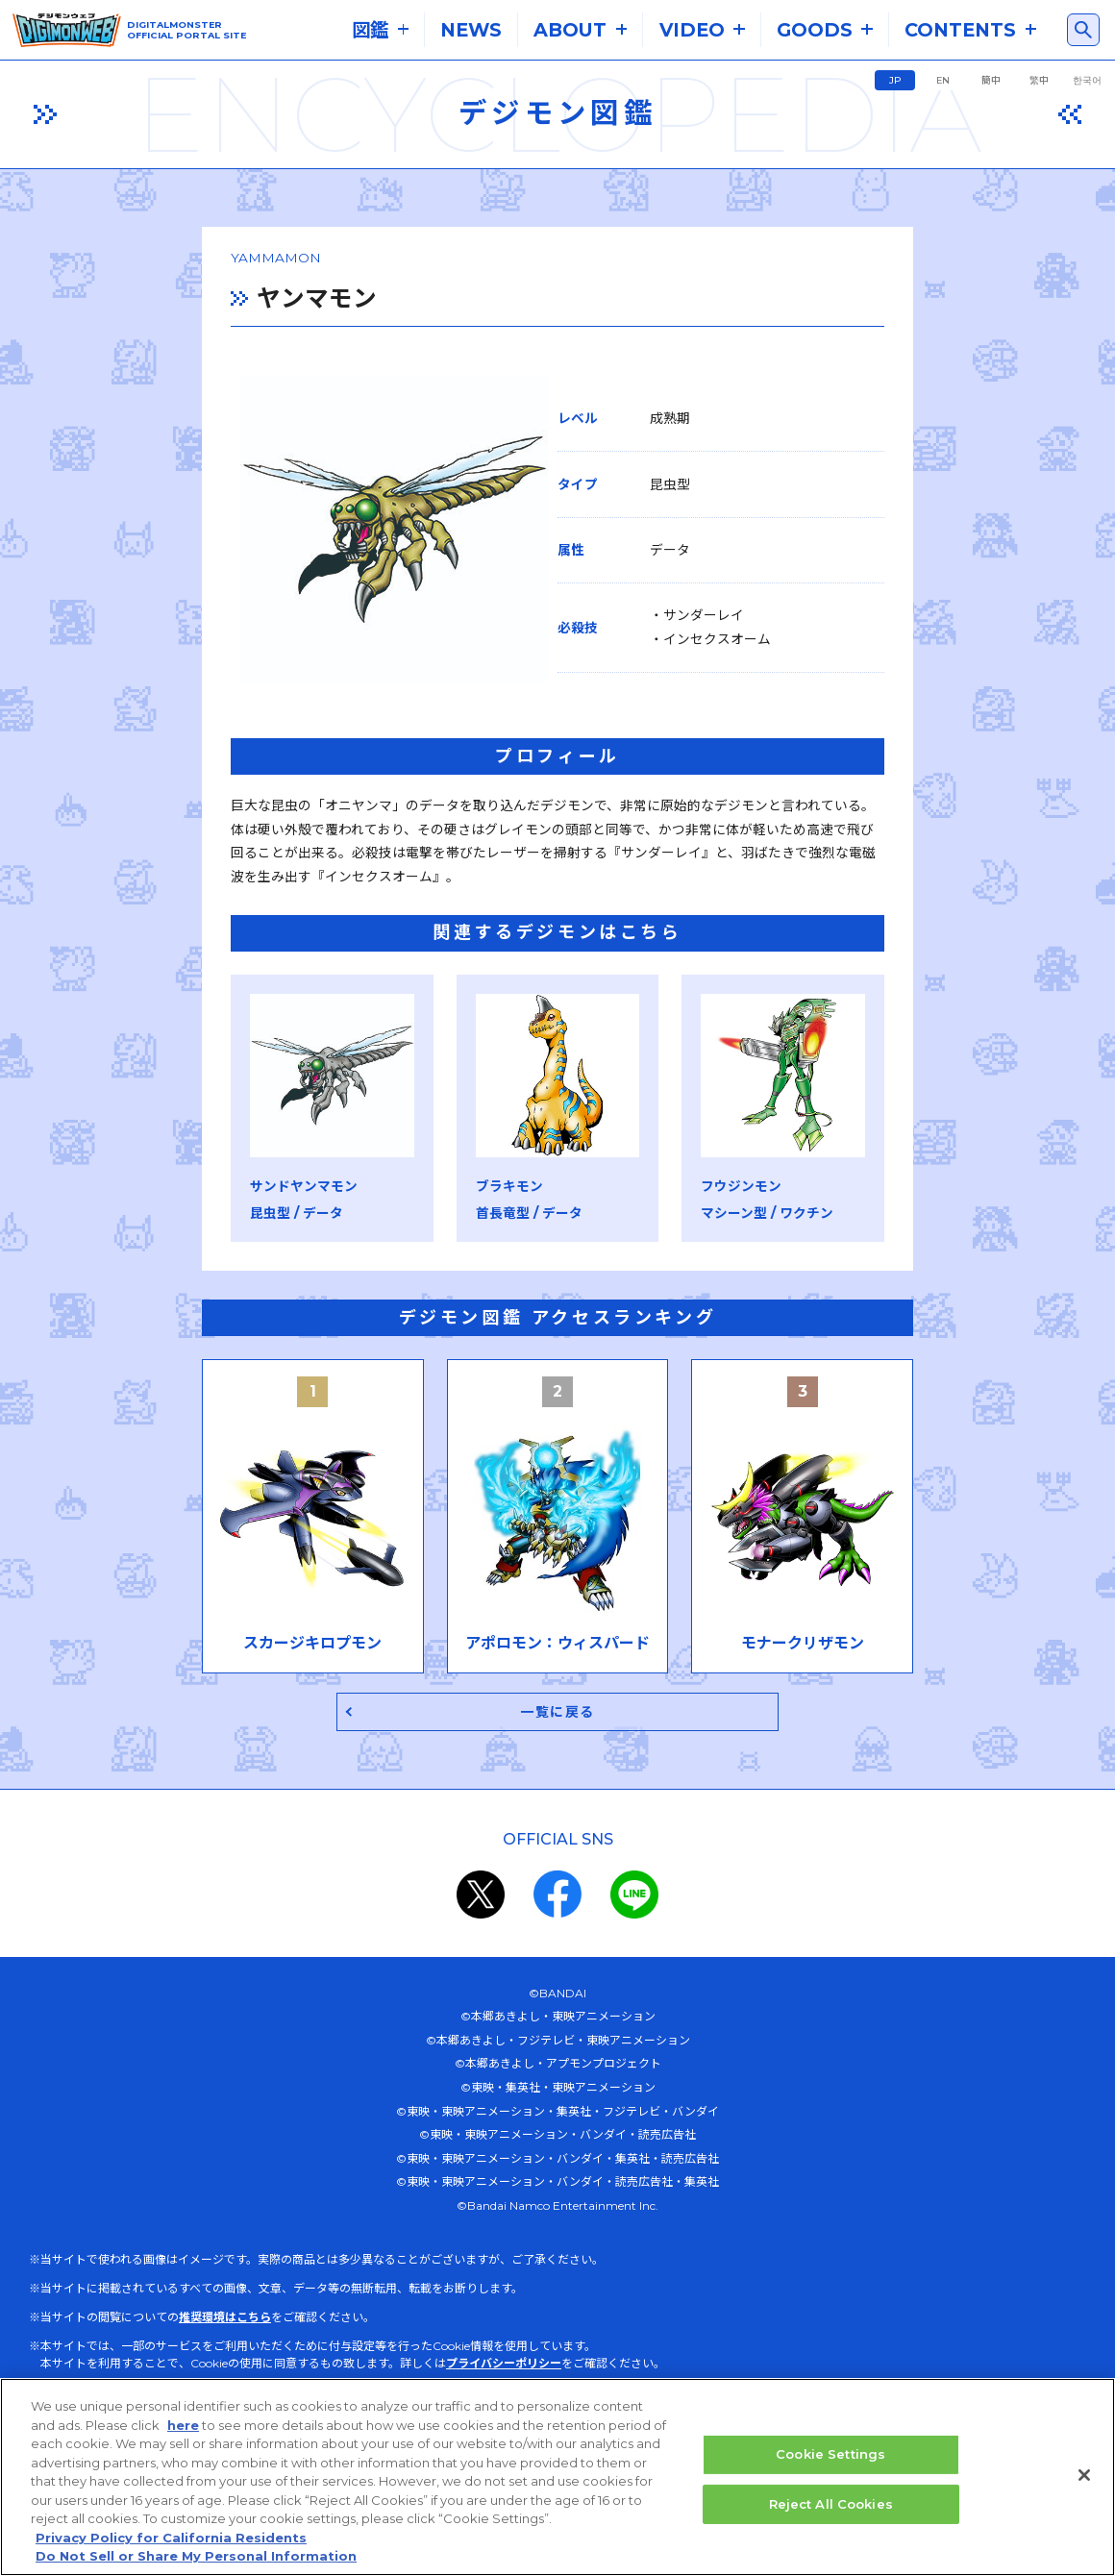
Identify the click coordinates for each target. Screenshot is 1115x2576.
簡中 (991, 80)
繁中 (1039, 80)
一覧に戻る (558, 1774)
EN (943, 80)
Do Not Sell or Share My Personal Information (196, 2556)
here (183, 2425)
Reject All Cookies (831, 2504)
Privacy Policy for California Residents (171, 2537)
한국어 (1087, 80)
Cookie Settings (830, 2455)
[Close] (1084, 2476)
